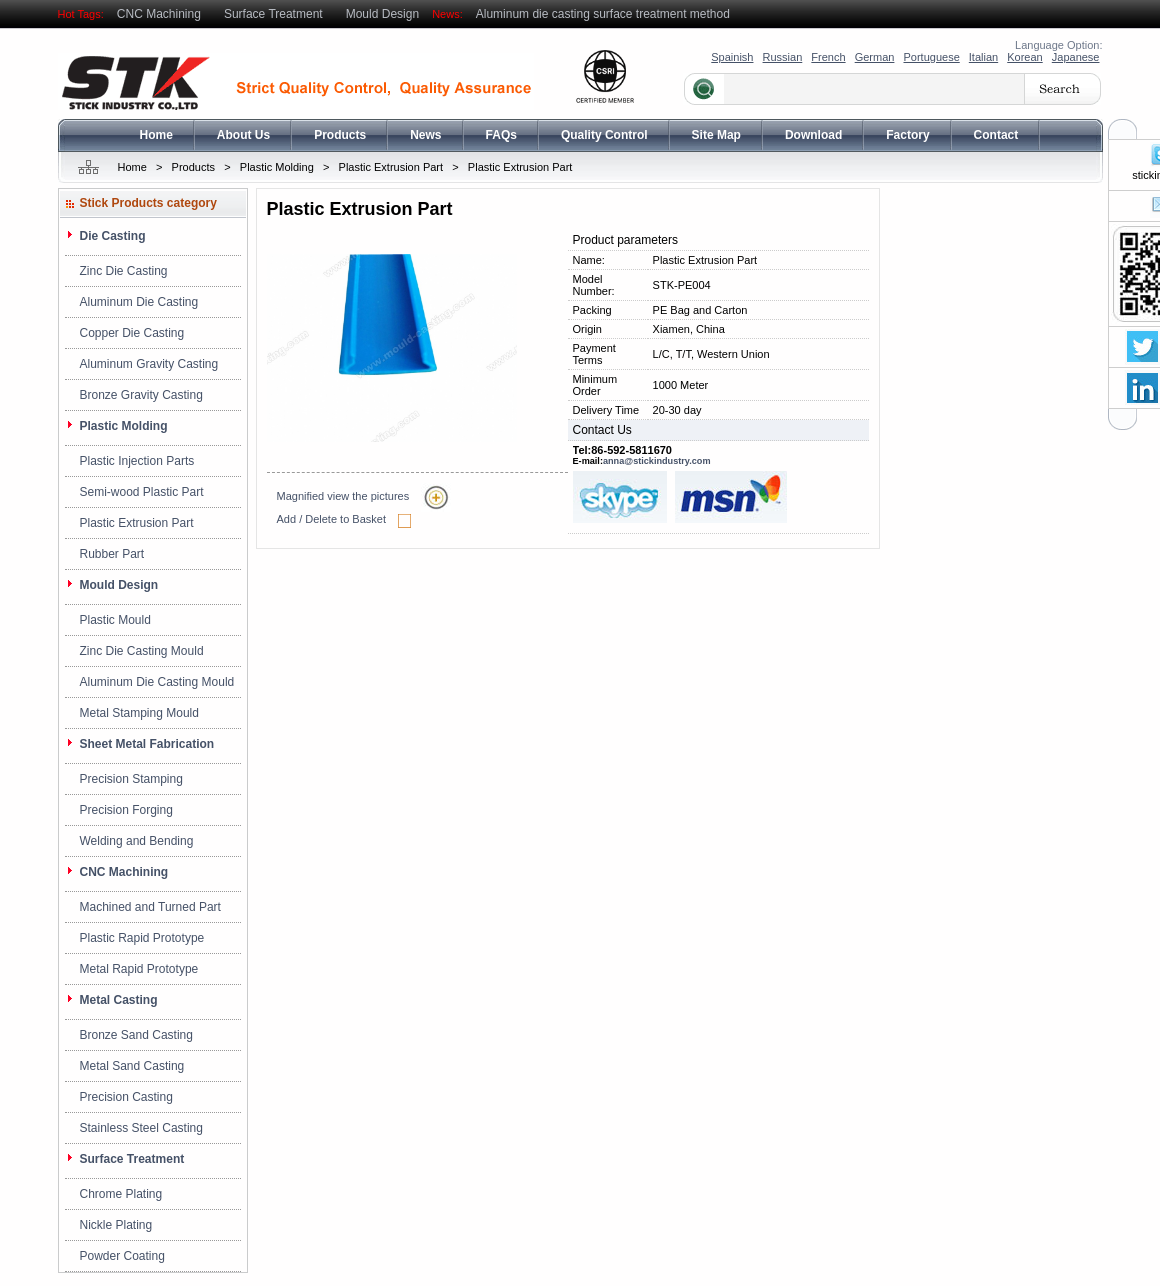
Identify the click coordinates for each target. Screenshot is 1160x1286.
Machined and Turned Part (150, 907)
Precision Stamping (131, 779)
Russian (783, 57)
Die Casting (113, 236)
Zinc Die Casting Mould (142, 651)
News (425, 135)
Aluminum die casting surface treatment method (603, 14)
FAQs (501, 135)
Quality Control (604, 135)
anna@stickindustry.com (657, 461)
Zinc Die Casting (124, 271)
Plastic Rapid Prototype (142, 938)
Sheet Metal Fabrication (147, 744)
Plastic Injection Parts (137, 461)
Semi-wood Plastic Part (142, 492)
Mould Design (382, 14)
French (828, 57)
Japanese (1076, 57)
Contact (996, 135)
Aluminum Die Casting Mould (157, 682)
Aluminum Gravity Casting (149, 364)
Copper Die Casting (132, 333)
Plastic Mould (115, 620)
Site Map (716, 135)
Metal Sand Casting (132, 1066)
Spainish (732, 57)
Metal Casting (119, 1000)
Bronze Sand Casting (136, 1035)
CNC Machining (159, 14)
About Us (243, 135)
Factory (907, 135)
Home (156, 135)
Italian (983, 57)
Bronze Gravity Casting (141, 395)
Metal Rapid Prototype (139, 969)
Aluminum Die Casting (139, 302)
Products (340, 135)
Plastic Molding (277, 167)
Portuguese (931, 57)
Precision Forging (126, 810)
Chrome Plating (121, 1194)
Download (813, 135)
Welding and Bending (137, 841)
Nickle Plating (116, 1225)
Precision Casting (126, 1097)
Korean (1024, 57)
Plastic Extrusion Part (391, 167)
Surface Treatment (273, 14)
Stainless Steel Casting (141, 1128)
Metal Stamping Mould (139, 713)
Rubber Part (112, 554)
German (875, 57)
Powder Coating (122, 1256)
